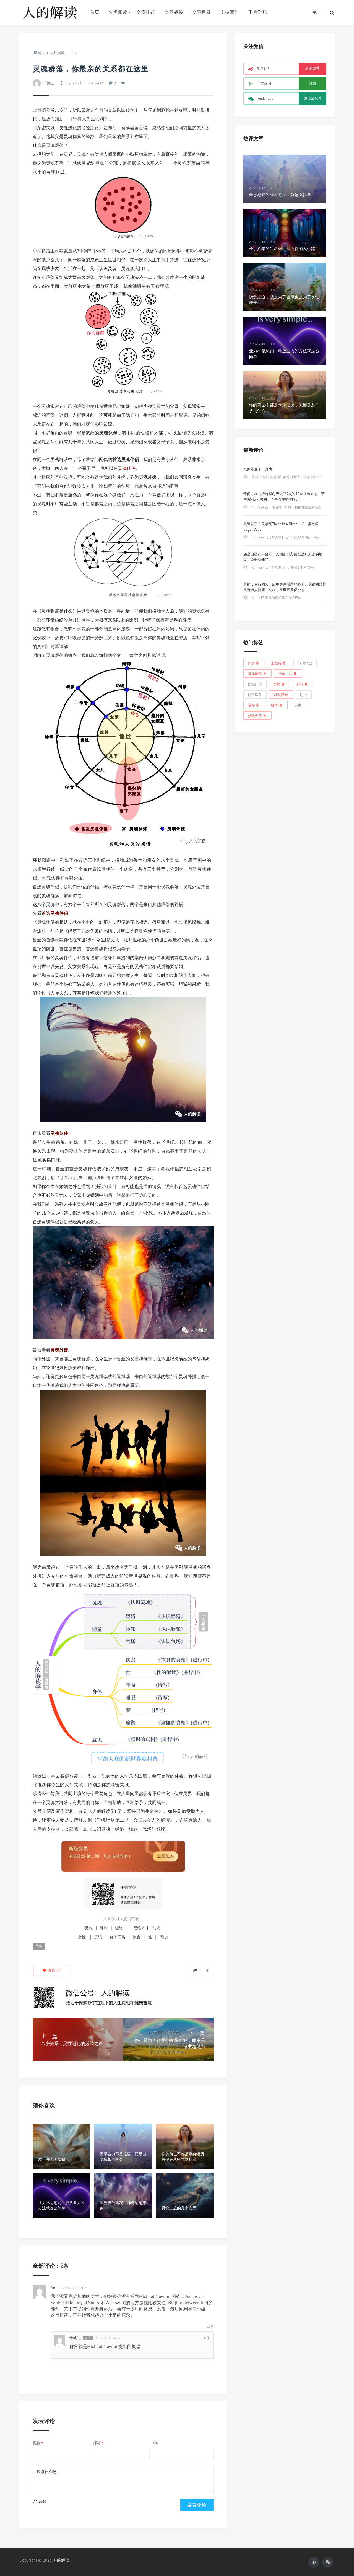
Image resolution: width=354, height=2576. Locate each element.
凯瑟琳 (108, 1775)
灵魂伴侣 (257, 715)
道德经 (279, 663)
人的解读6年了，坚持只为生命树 (125, 1811)
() (51, 1970)
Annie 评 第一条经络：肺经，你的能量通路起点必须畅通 (293, 507)
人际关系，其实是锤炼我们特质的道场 (88, 993)
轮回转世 (305, 663)
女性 (82, 1937)
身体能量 (257, 673)
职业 (303, 694)
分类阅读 (117, 12)
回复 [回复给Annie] (210, 2326)
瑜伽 (297, 705)
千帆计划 (138, 1567)
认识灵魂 (101, 1829)
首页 (94, 12)
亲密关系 (120, 1784)
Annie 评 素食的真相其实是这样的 (276, 598)
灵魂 (183, 110)
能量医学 (255, 694)
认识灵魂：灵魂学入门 (121, 268)
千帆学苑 (257, 12)
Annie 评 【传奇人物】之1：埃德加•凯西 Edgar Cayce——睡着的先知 (302, 537)
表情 (40, 2501)
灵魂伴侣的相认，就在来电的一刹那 (72, 922)
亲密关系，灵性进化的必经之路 (68, 127)
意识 (98, 1937)
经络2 (139, 1927)
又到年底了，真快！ (259, 469)
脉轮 (165, 110)
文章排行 (145, 12)
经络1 (120, 1927)
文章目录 (201, 12)
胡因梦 (281, 694)
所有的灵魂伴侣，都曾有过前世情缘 (76, 957)
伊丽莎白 (74, 1775)
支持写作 (229, 12)
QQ (155, 2442)
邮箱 (98, 2443)
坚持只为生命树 (89, 118)
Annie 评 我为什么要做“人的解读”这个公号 (283, 567)
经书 (277, 705)
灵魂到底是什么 (56, 611)
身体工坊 (118, 1937)
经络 (119, 1829)
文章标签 (173, 12)
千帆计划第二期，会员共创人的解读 (133, 1820)
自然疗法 (255, 684)
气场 (152, 110)
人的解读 (61, 2559)
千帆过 (48, 83)
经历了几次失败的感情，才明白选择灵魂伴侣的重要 (119, 931)
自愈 (279, 684)
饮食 (137, 1937)
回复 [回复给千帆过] (206, 2337)
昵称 (38, 2443)
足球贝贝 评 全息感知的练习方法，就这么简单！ (287, 477)
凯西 (92, 1775)
